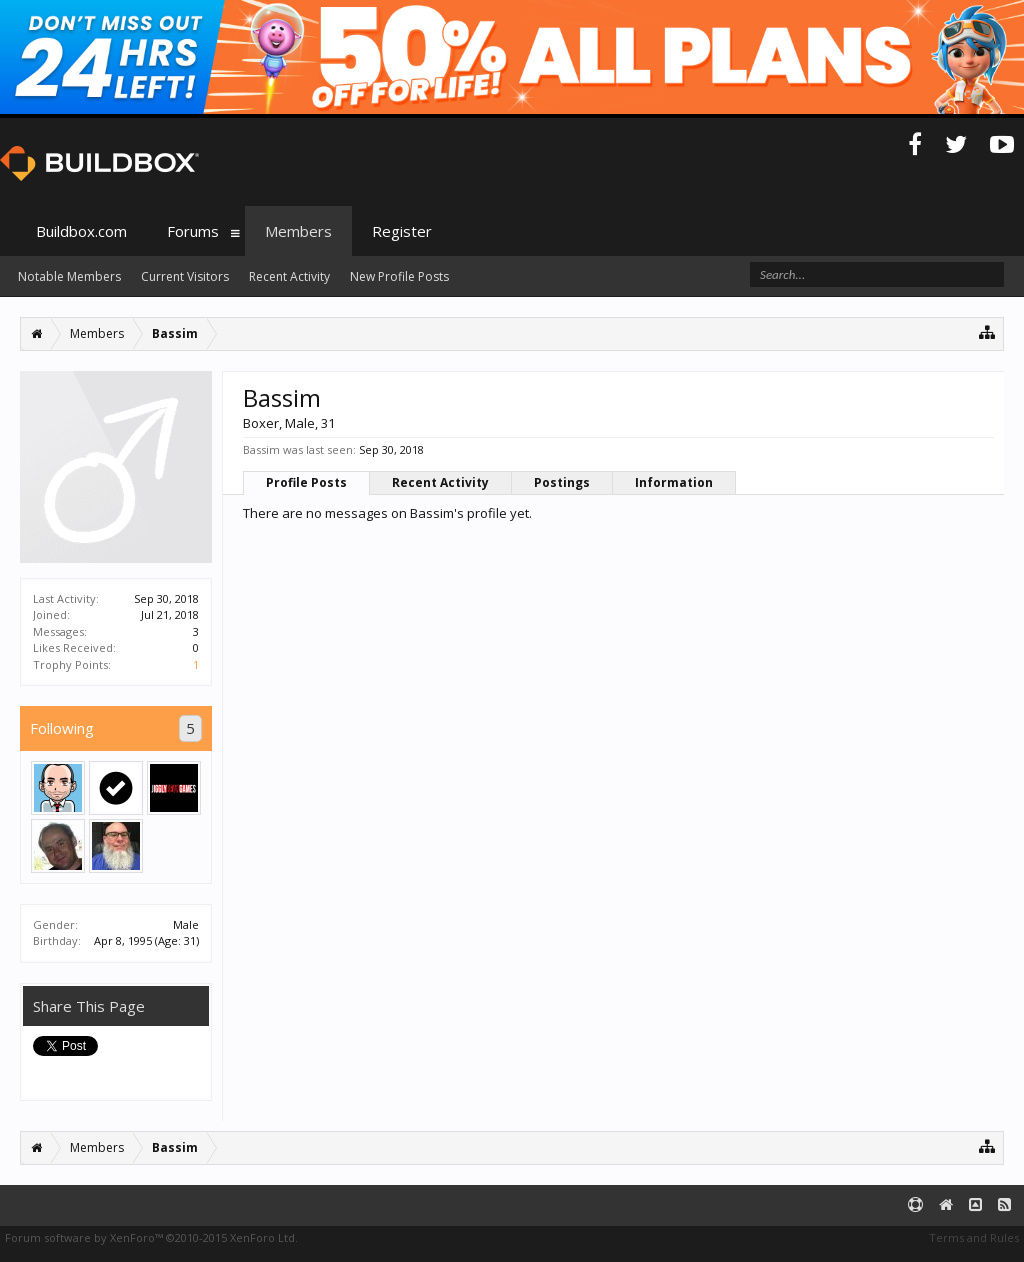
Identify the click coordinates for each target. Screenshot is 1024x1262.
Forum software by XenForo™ (151, 1237)
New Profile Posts (399, 276)
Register (402, 231)
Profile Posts (306, 482)
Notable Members (69, 276)
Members (298, 231)
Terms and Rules (974, 1237)
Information (674, 482)
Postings (562, 482)
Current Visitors (185, 276)
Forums (193, 231)
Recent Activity (440, 482)
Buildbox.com (81, 231)
